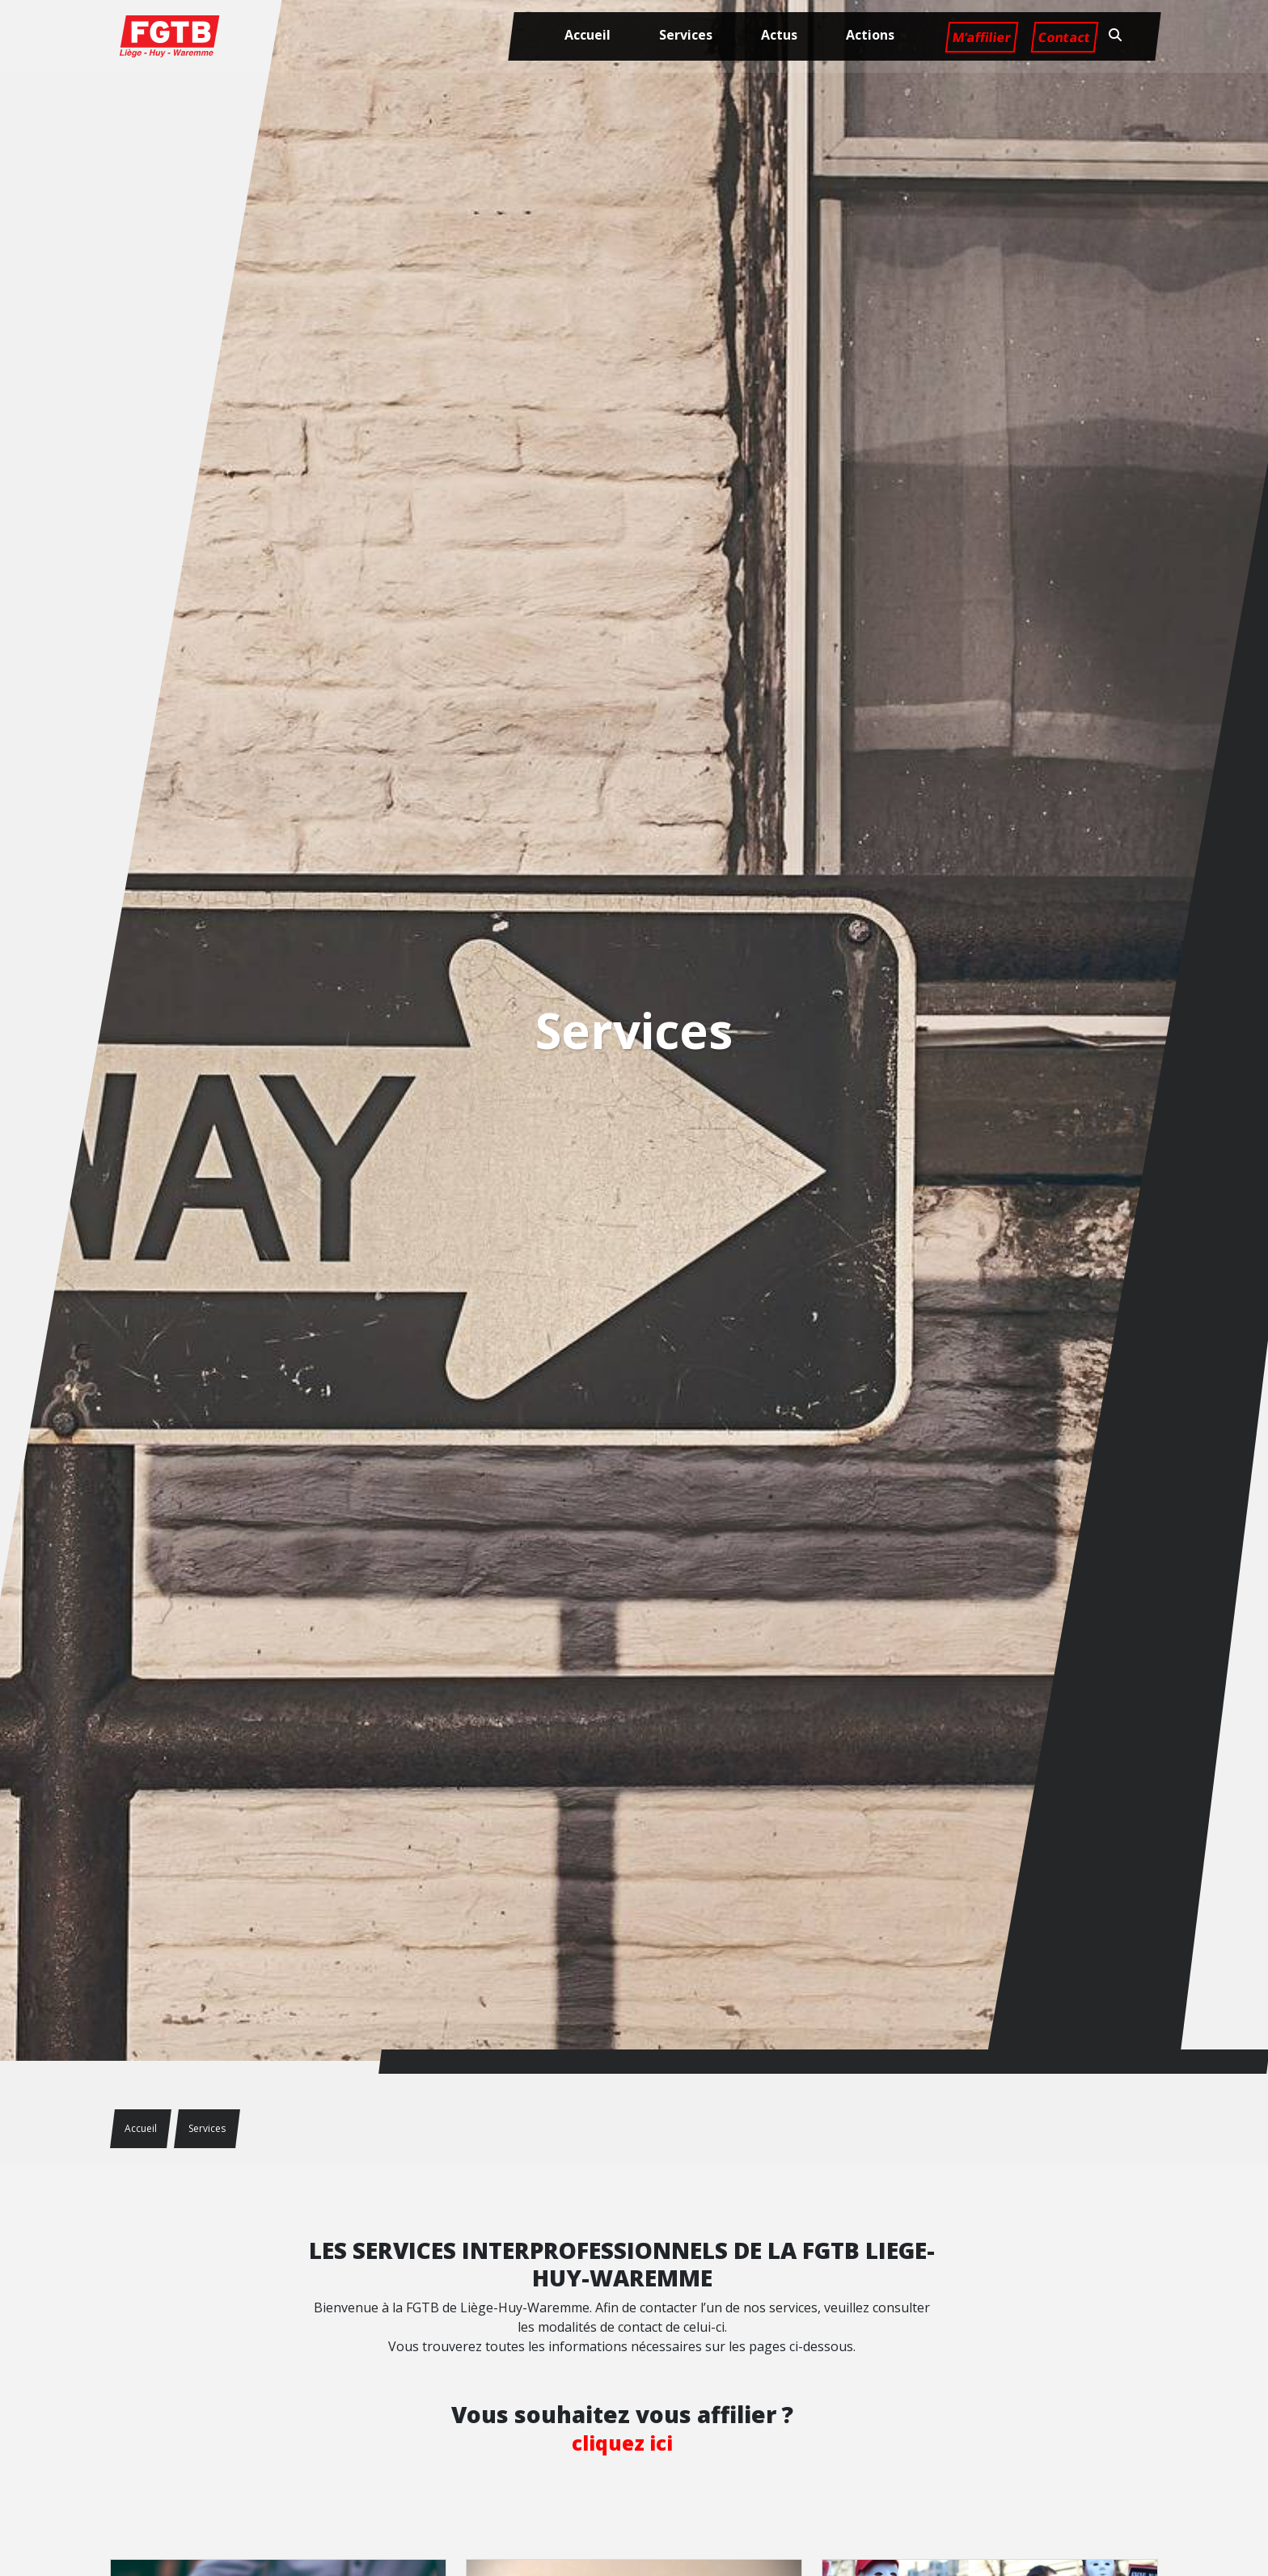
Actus (779, 35)
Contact (1064, 37)
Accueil (587, 35)
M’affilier (981, 37)
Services (685, 35)
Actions (870, 35)
